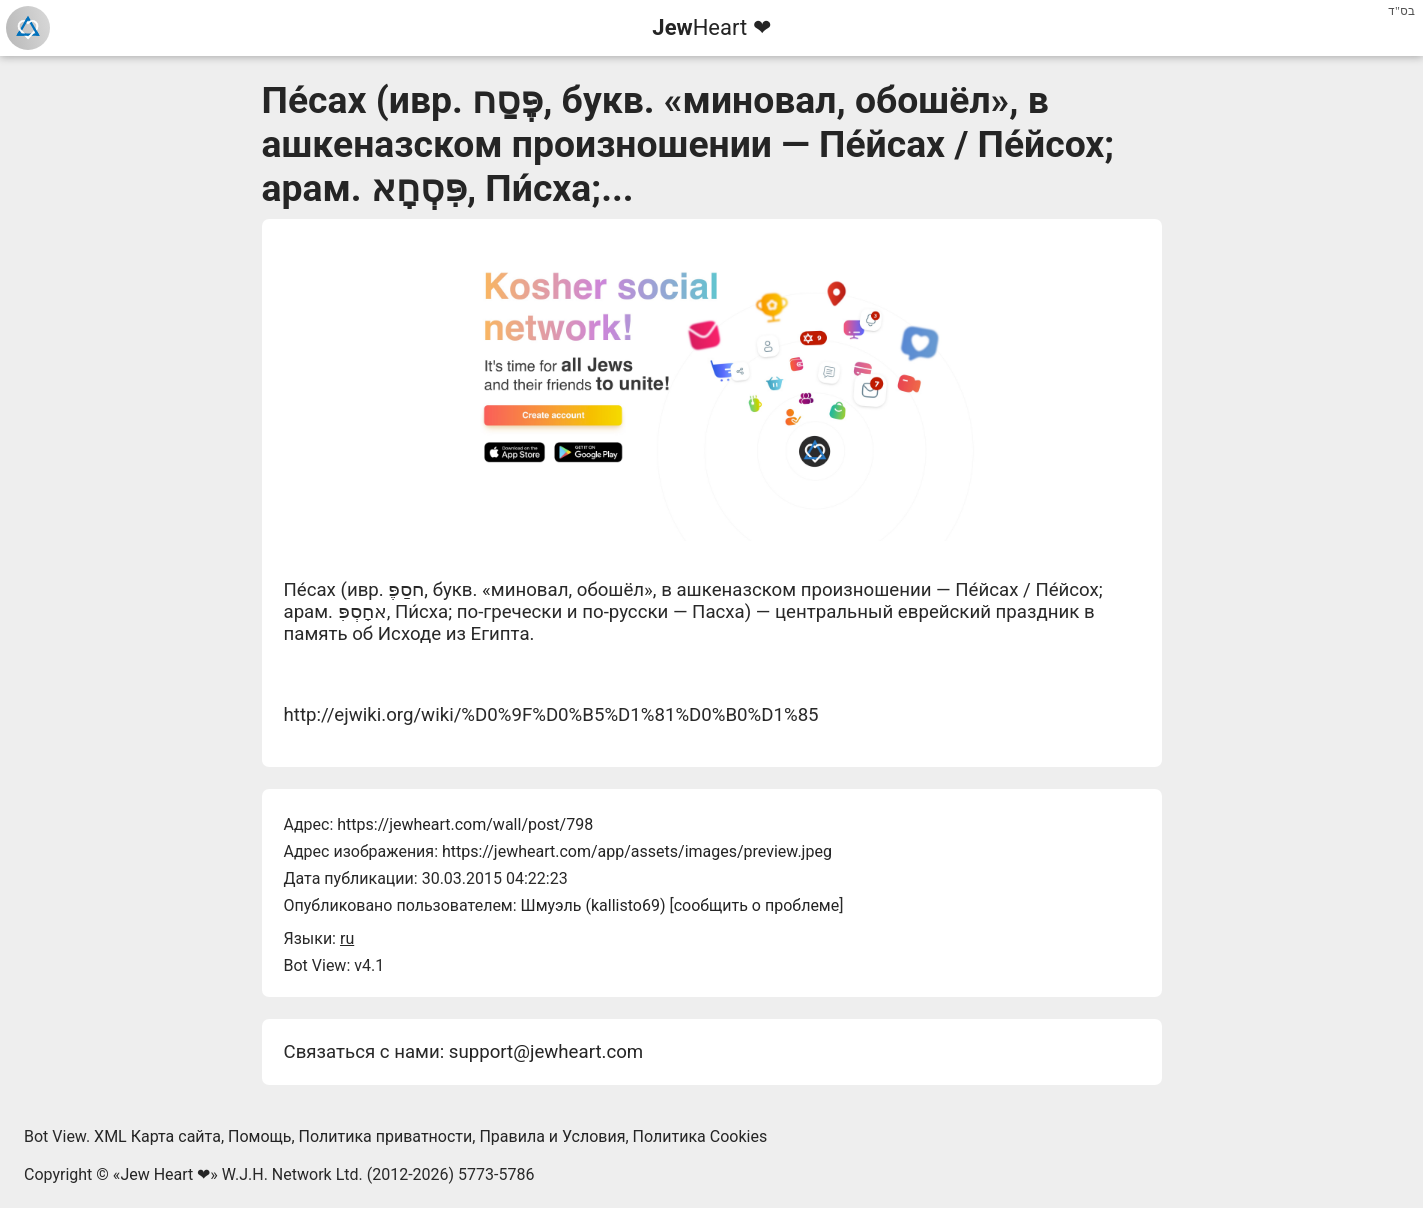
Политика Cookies (700, 1136)
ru (347, 938)
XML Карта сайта (157, 1136)
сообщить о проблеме (757, 905)
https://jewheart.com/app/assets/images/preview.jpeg (637, 851)
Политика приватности (386, 1136)
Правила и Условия (552, 1136)
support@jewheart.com (546, 1052)
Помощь (259, 1136)
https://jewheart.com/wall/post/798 (465, 824)
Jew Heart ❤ (165, 1174)
